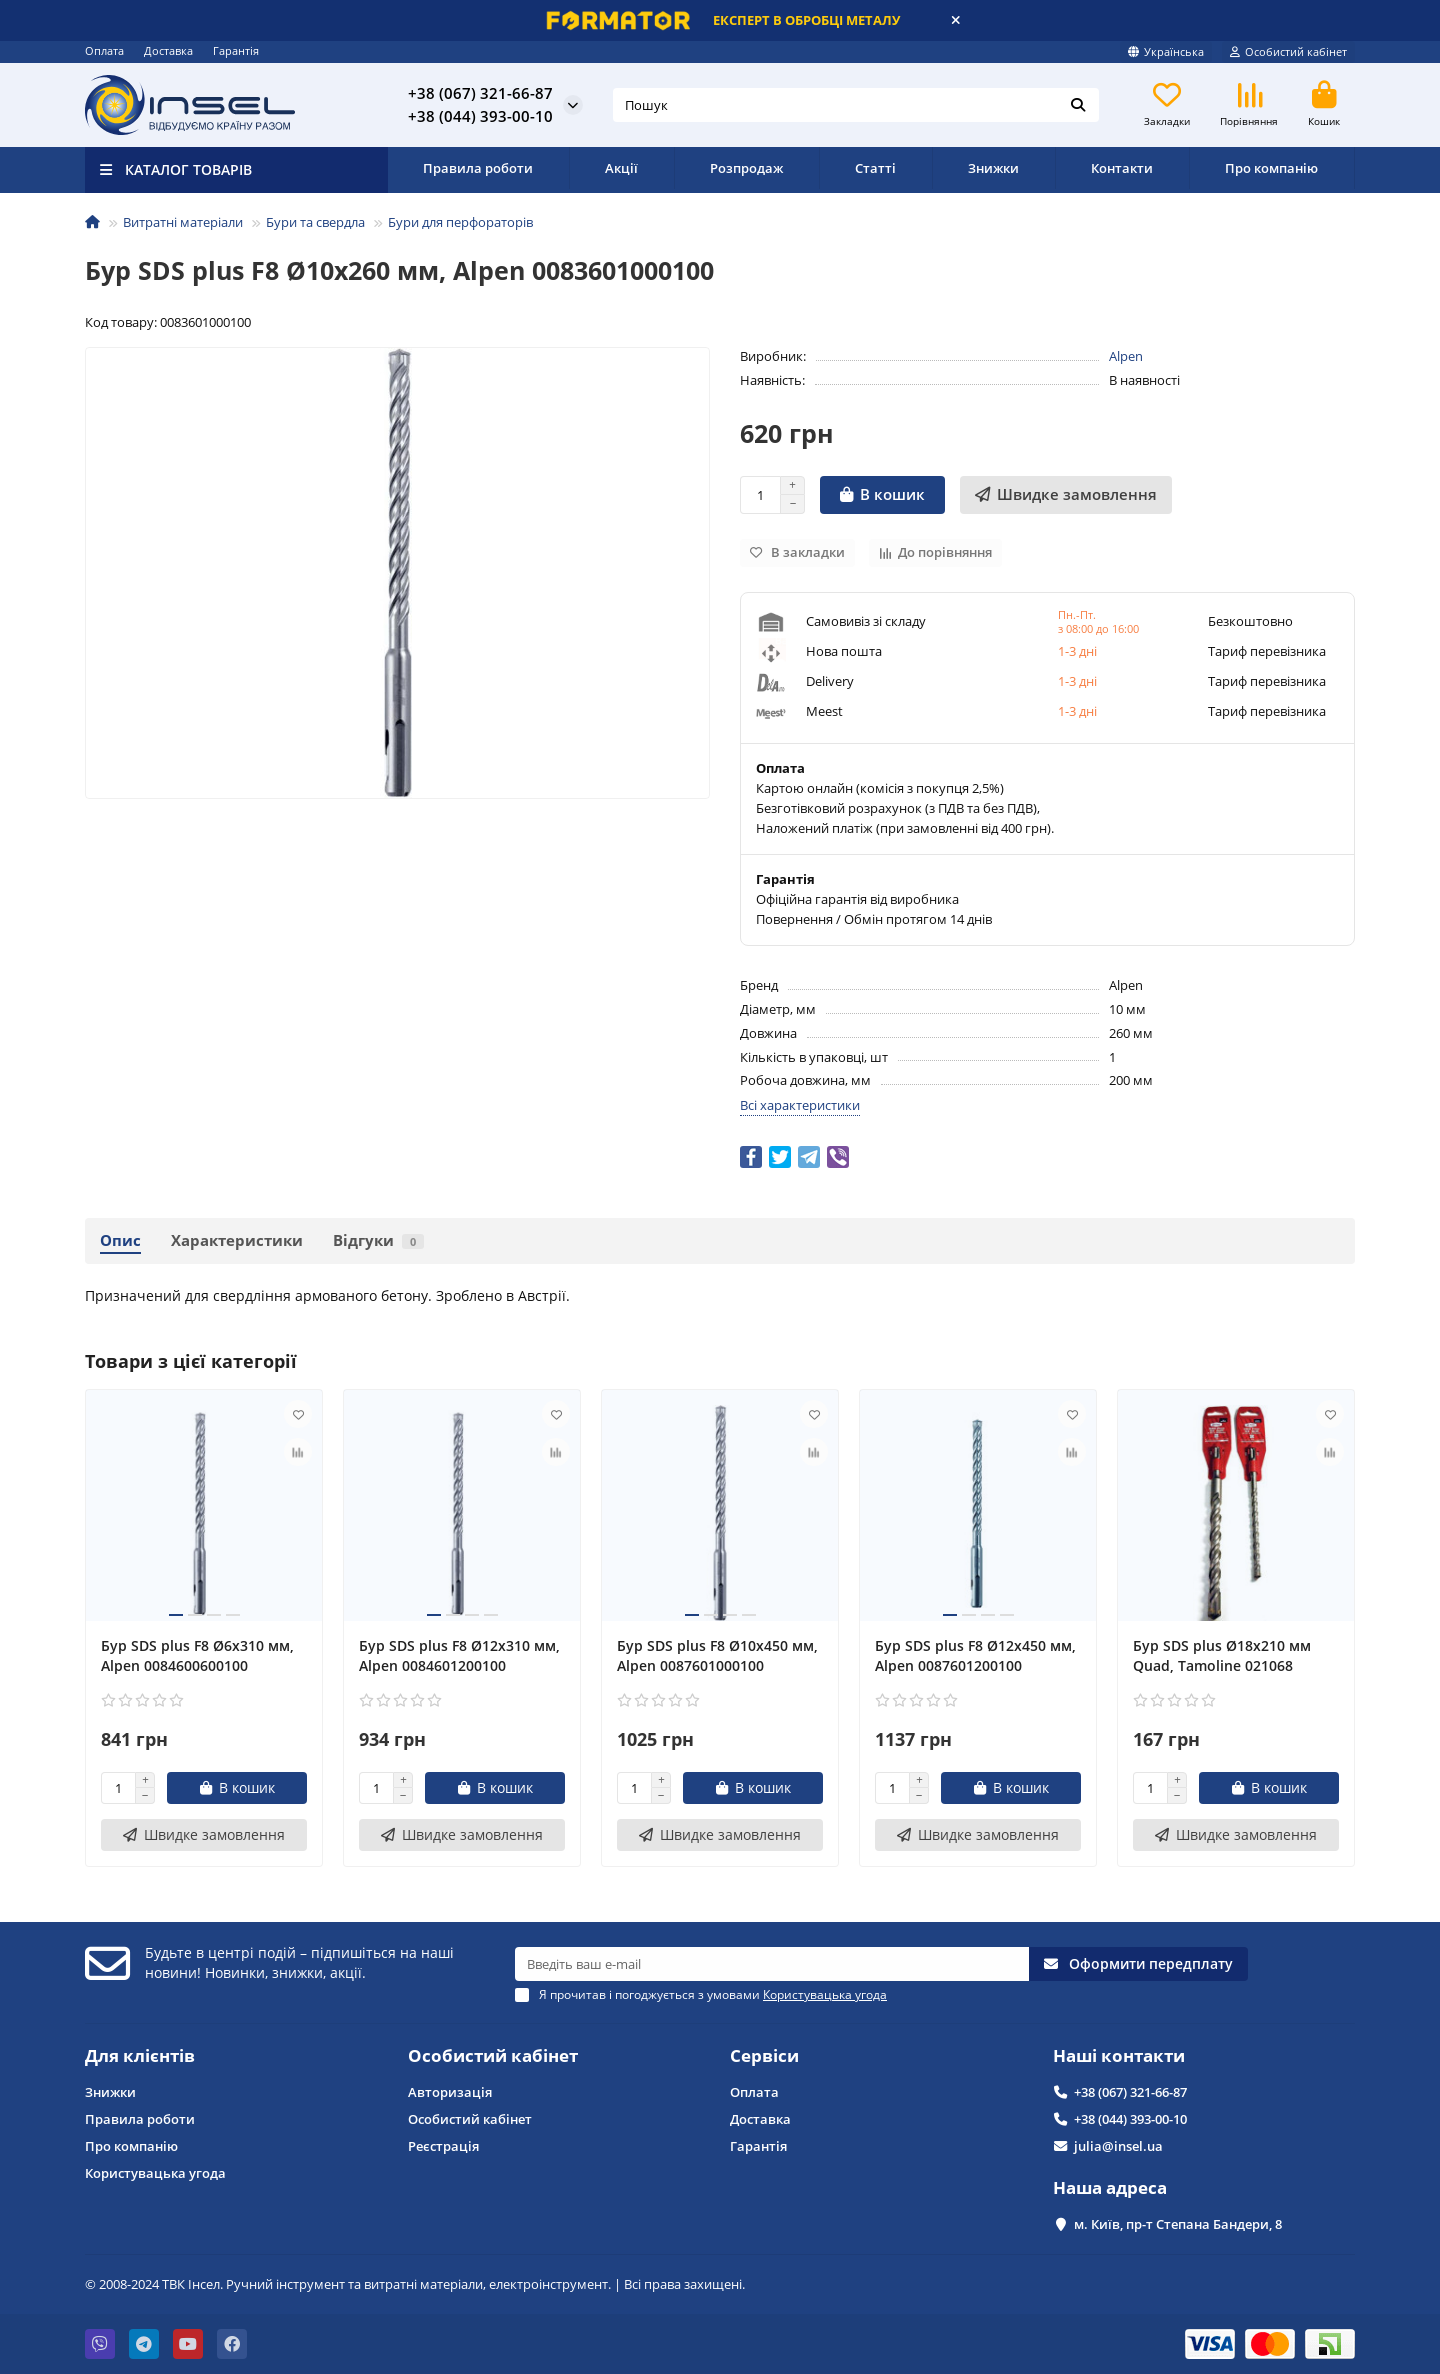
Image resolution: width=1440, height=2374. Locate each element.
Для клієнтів (140, 2055)
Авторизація (450, 2092)
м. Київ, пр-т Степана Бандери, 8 (1178, 2224)
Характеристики (237, 1240)
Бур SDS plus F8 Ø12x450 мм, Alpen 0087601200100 (975, 1655)
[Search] (856, 105)
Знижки (993, 168)
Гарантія (236, 50)
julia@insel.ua (1118, 2146)
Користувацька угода (155, 2173)
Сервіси (764, 2055)
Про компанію (1271, 168)
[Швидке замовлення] (1066, 495)
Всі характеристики (800, 1105)
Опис (120, 1240)
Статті (875, 168)
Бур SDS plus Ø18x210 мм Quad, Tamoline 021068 (1222, 1655)
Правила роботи (478, 168)
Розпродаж (746, 168)
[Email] (772, 1964)
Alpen (1126, 356)
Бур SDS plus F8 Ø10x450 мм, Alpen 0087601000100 (717, 1655)
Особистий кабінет (493, 2055)
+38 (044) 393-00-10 (480, 116)
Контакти (1122, 168)
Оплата (104, 50)
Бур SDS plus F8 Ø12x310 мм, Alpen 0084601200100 (459, 1655)
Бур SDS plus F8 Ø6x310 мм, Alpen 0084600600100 (197, 1655)
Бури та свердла (315, 222)
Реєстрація (443, 2146)
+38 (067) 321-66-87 (480, 93)
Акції (621, 168)
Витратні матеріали (183, 222)
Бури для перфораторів (460, 222)
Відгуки (378, 1240)
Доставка (168, 50)
